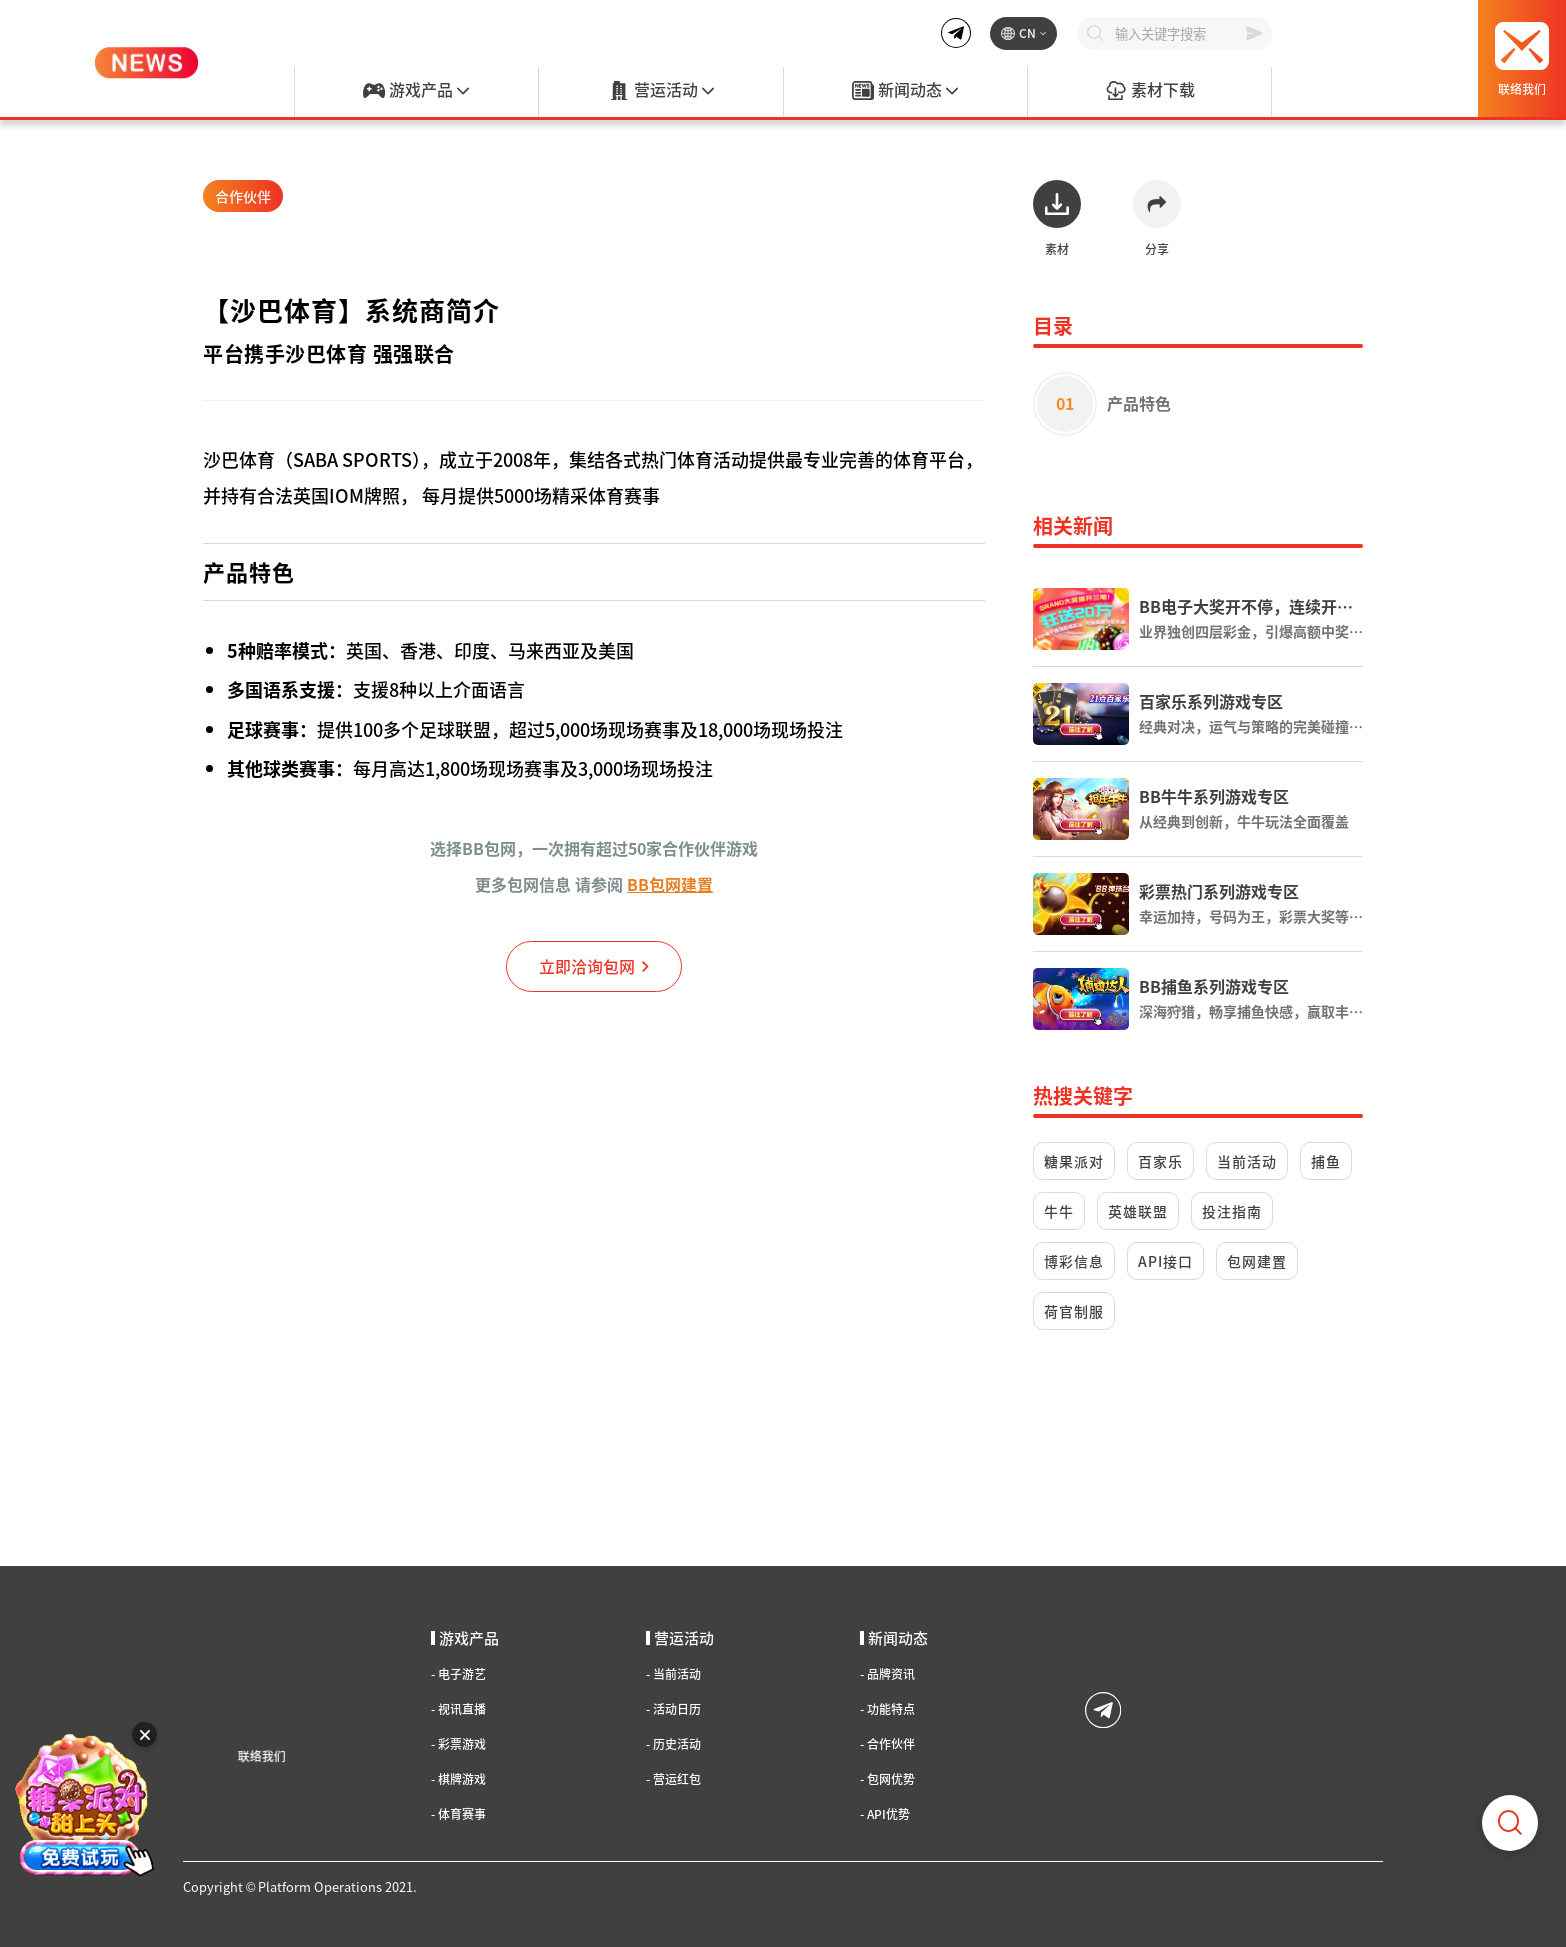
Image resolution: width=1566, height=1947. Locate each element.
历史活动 (673, 1744)
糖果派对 (1074, 1161)
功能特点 (887, 1709)
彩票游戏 (458, 1744)
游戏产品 (416, 91)
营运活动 (661, 91)
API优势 (885, 1814)
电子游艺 (458, 1674)
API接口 (1165, 1261)
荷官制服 (1074, 1311)
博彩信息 (1074, 1261)
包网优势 (887, 1779)
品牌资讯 (887, 1674)
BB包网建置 (670, 884)
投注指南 (1232, 1211)
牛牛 (1059, 1211)
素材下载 (1150, 91)
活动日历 (673, 1709)
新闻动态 (905, 91)
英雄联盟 (1138, 1211)
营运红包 (673, 1779)
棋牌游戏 (458, 1779)
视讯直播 (458, 1709)
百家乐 (1160, 1161)
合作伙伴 (243, 196)
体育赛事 (458, 1814)
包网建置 (1257, 1261)
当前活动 (1247, 1161)
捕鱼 (1326, 1161)
